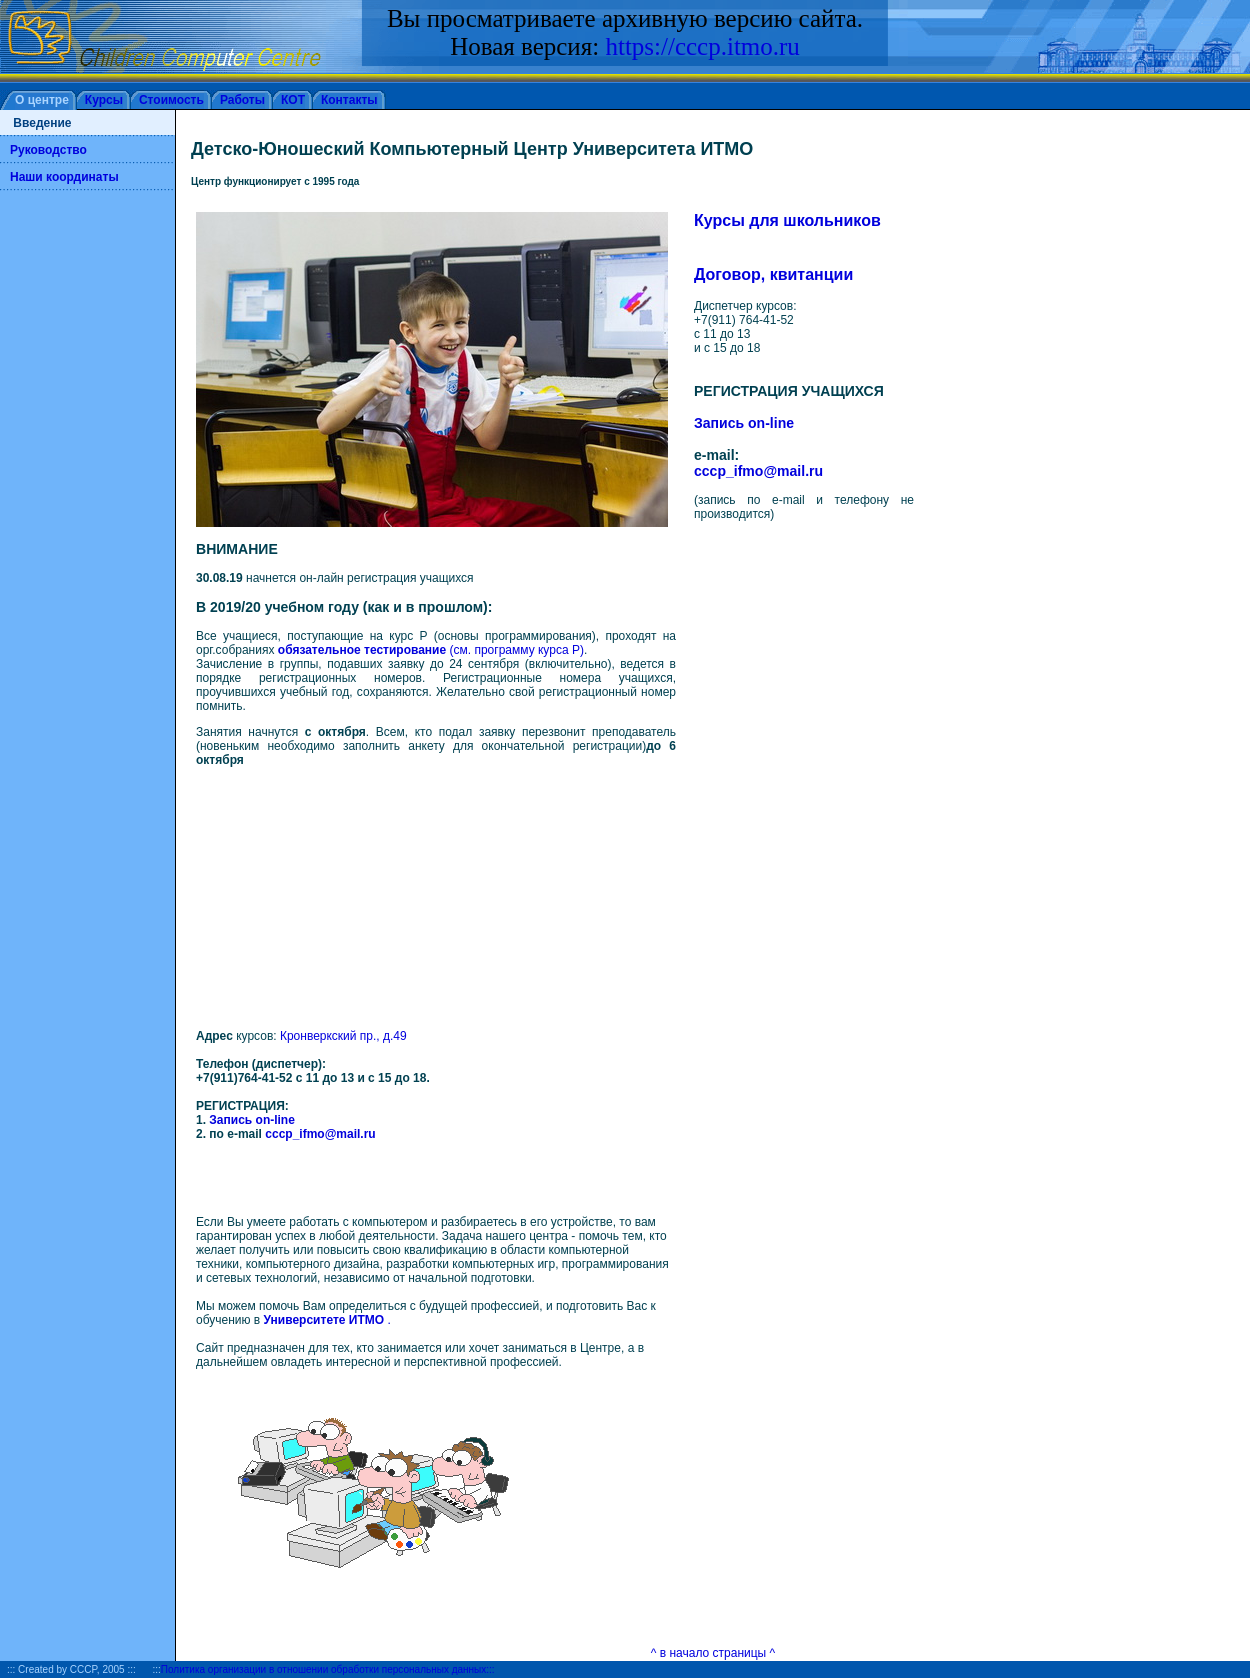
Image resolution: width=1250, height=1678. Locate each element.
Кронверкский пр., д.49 (343, 1036)
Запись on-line (252, 1120)
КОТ (293, 100)
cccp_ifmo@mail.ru (320, 1134)
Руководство (48, 150)
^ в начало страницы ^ (713, 1653)
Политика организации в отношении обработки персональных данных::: (328, 1669)
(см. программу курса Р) (431, 650)
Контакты (349, 100)
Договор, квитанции (773, 274)
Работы (242, 100)
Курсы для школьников (787, 220)
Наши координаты (64, 177)
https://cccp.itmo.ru (702, 46)
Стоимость (171, 100)
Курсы (104, 100)
